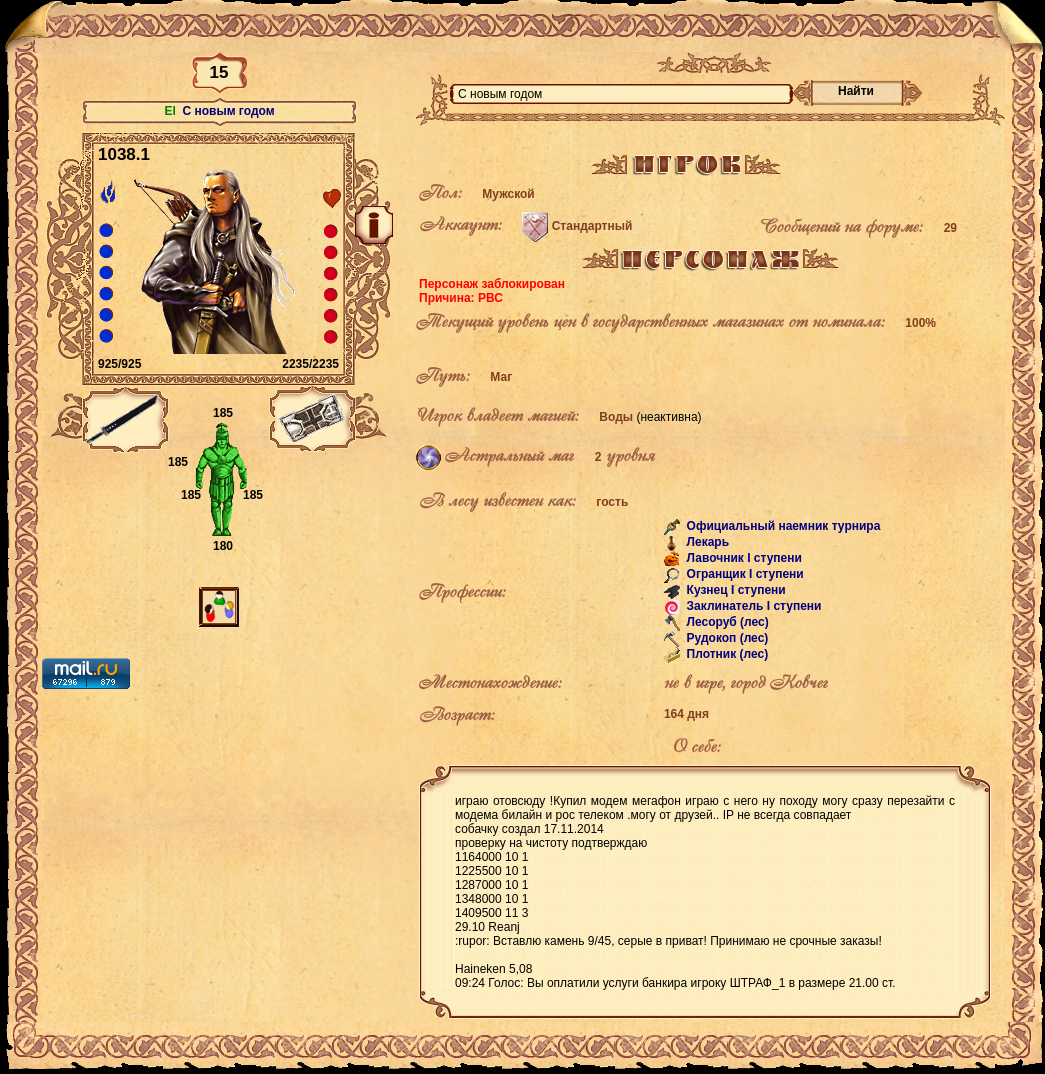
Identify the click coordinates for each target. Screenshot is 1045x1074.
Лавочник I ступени (742, 558)
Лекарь (706, 542)
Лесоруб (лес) (726, 622)
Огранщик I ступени (743, 574)
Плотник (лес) (725, 654)
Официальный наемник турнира (781, 526)
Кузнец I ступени (734, 590)
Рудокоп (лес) (725, 638)
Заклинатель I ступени (752, 606)
